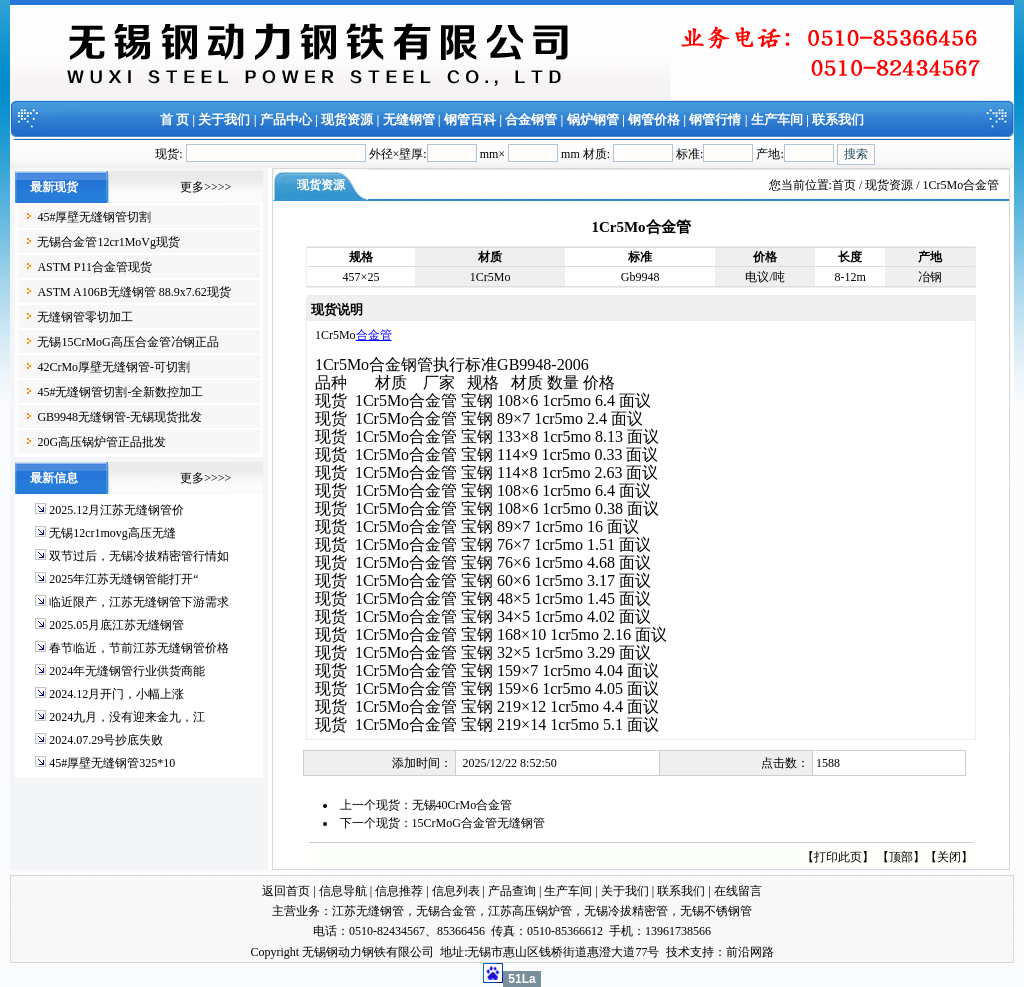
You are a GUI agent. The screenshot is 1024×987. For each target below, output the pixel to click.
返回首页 (286, 891)
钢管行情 (715, 119)
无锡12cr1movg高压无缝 (112, 533)
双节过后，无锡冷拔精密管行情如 (139, 556)
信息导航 (343, 891)
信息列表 (456, 891)
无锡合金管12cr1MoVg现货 (108, 242)
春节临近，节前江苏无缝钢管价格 (139, 648)
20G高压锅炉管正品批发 (101, 442)
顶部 (901, 857)
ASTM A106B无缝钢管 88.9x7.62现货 (133, 292)
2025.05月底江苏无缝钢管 (116, 625)
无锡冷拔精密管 (626, 911)
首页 (844, 185)
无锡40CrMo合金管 (462, 805)
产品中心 (286, 119)
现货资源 (347, 119)
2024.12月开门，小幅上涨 (116, 694)
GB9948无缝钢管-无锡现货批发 (119, 417)
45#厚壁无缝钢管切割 (94, 217)
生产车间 (777, 119)
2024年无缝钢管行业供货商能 (127, 671)
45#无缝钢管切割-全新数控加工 (120, 392)
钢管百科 (470, 119)
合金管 (374, 335)
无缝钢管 (409, 119)
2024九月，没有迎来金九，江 (127, 717)
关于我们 (224, 119)
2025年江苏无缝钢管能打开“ (123, 579)
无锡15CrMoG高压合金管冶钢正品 (127, 342)
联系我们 (838, 119)
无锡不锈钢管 (716, 911)
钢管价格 (654, 119)
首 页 (174, 119)
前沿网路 (750, 952)
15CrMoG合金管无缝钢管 (478, 823)
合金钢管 (531, 119)
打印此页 (838, 857)
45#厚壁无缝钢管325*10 (112, 763)
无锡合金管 (446, 911)
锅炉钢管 (593, 119)
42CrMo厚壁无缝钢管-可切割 (113, 367)
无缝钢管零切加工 (85, 317)
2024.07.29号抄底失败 (106, 740)
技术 (678, 952)
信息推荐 (399, 891)
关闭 (949, 857)
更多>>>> (205, 187)
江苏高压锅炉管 (530, 911)
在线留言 (738, 891)
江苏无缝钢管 (368, 911)
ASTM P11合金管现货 (94, 267)
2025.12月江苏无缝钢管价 (116, 510)
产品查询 (512, 891)
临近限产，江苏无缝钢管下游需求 (139, 602)
